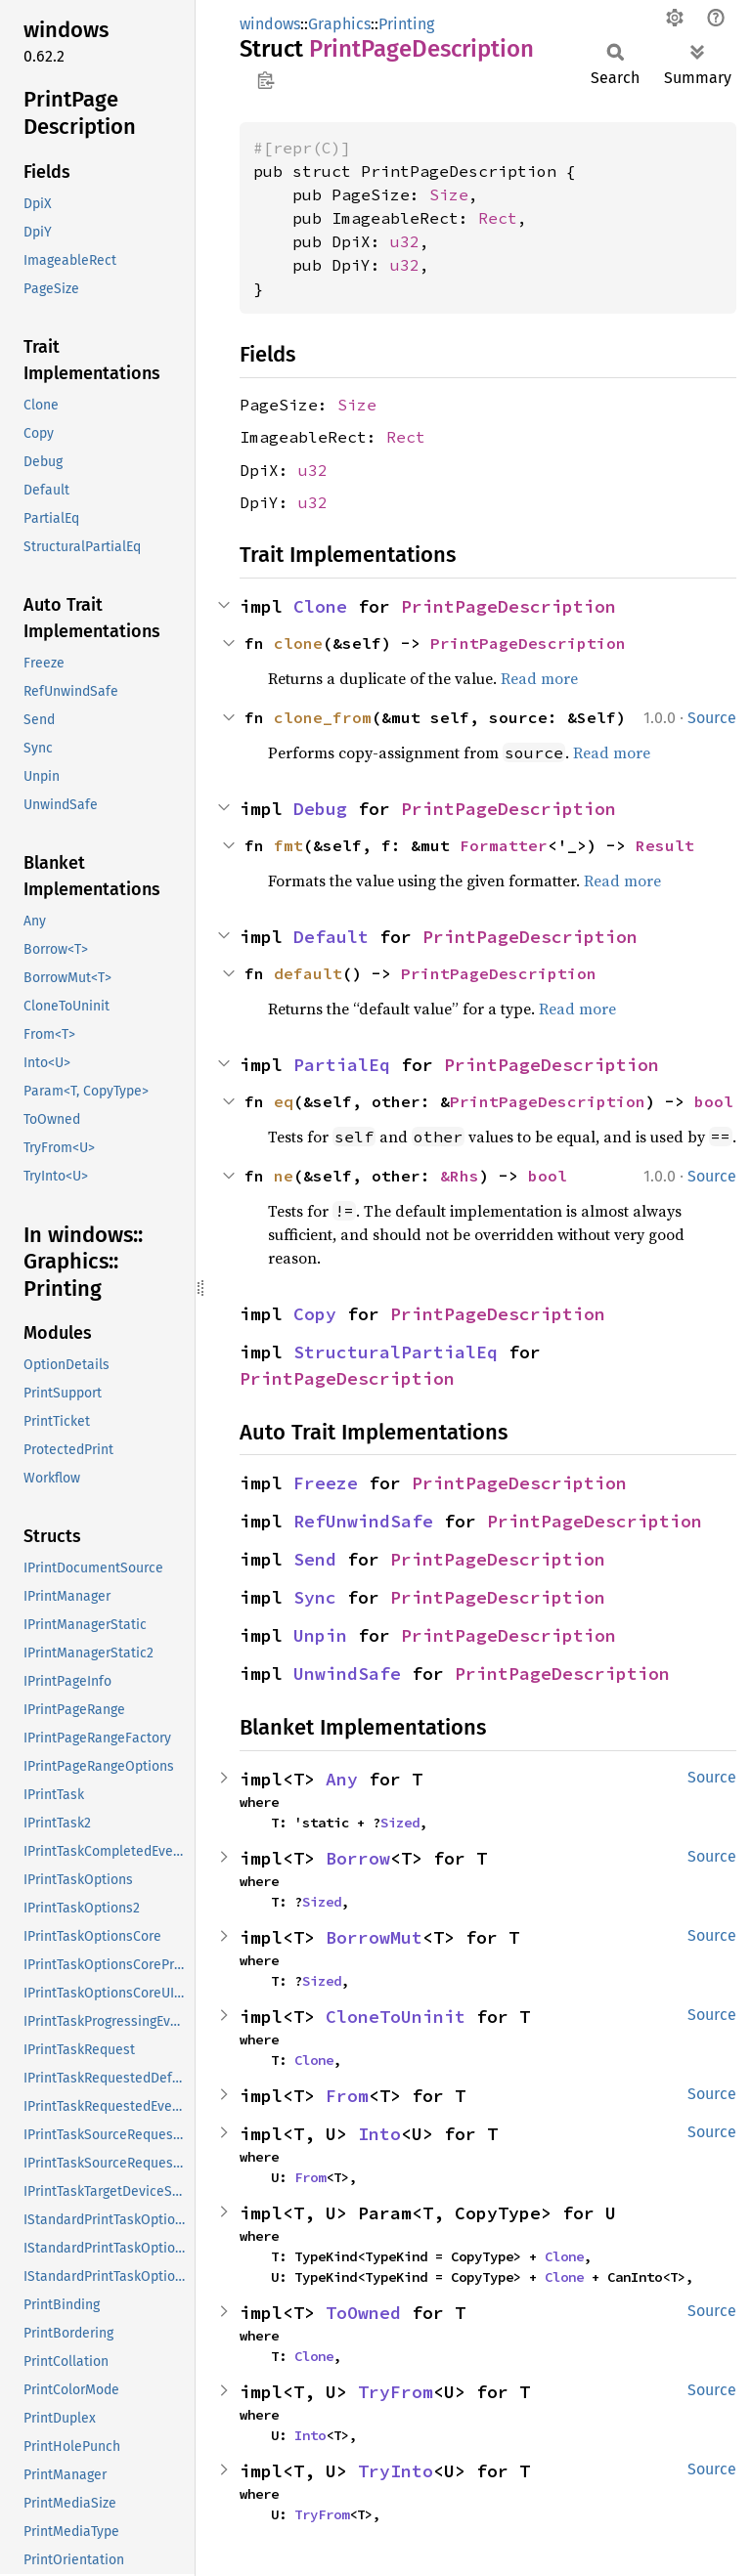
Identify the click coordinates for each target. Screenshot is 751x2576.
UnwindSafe (347, 1673)
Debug (320, 808)
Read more (539, 678)
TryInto (395, 2471)
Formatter (504, 845)
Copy (314, 1314)
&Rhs (459, 1175)
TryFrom (395, 2392)
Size (448, 194)
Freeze (325, 1483)
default (308, 973)
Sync (314, 1597)
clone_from (323, 717)
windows (270, 24)
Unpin (320, 1635)
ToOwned (363, 2312)
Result (665, 845)
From (347, 2095)
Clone (320, 606)
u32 (405, 241)
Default (331, 936)
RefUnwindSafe (363, 1521)
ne (283, 1175)
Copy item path (265, 80)
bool (713, 1101)
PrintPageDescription (508, 606)
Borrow (358, 1858)
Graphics (339, 24)
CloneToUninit (395, 2016)
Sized (400, 1822)
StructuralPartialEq (395, 1352)
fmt (288, 845)
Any (342, 1779)
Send (314, 1559)
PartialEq (341, 1064)
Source (711, 717)
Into (379, 2134)
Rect (497, 218)
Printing (406, 24)
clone (298, 643)
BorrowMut (374, 1937)
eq (283, 1101)
